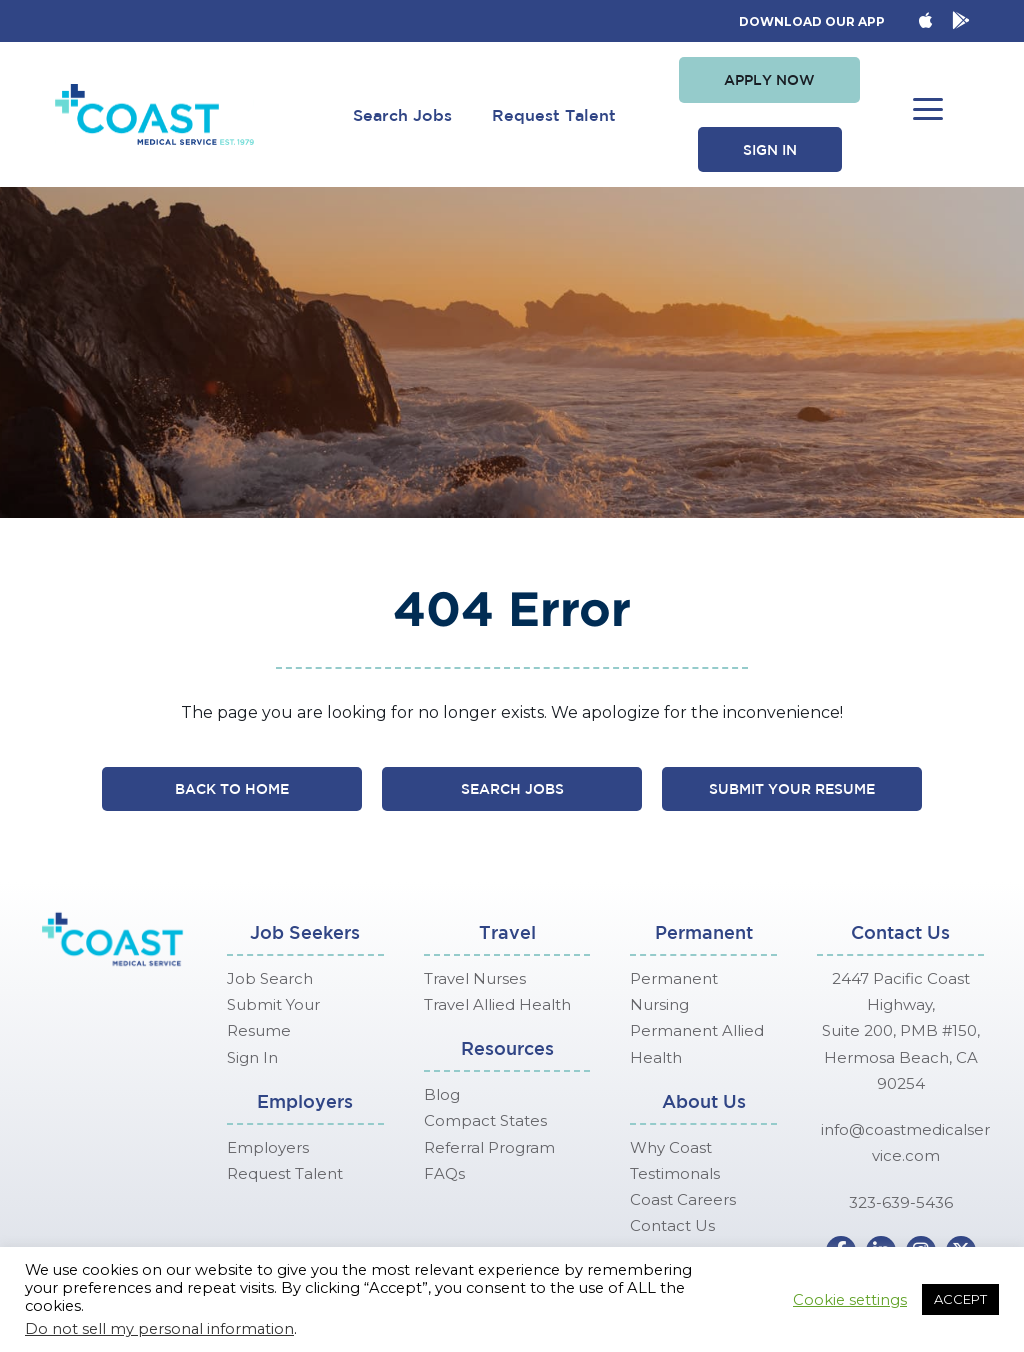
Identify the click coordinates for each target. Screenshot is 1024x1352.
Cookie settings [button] (850, 1300)
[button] (769, 80)
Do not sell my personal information (159, 1329)
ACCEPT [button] (960, 1299)
